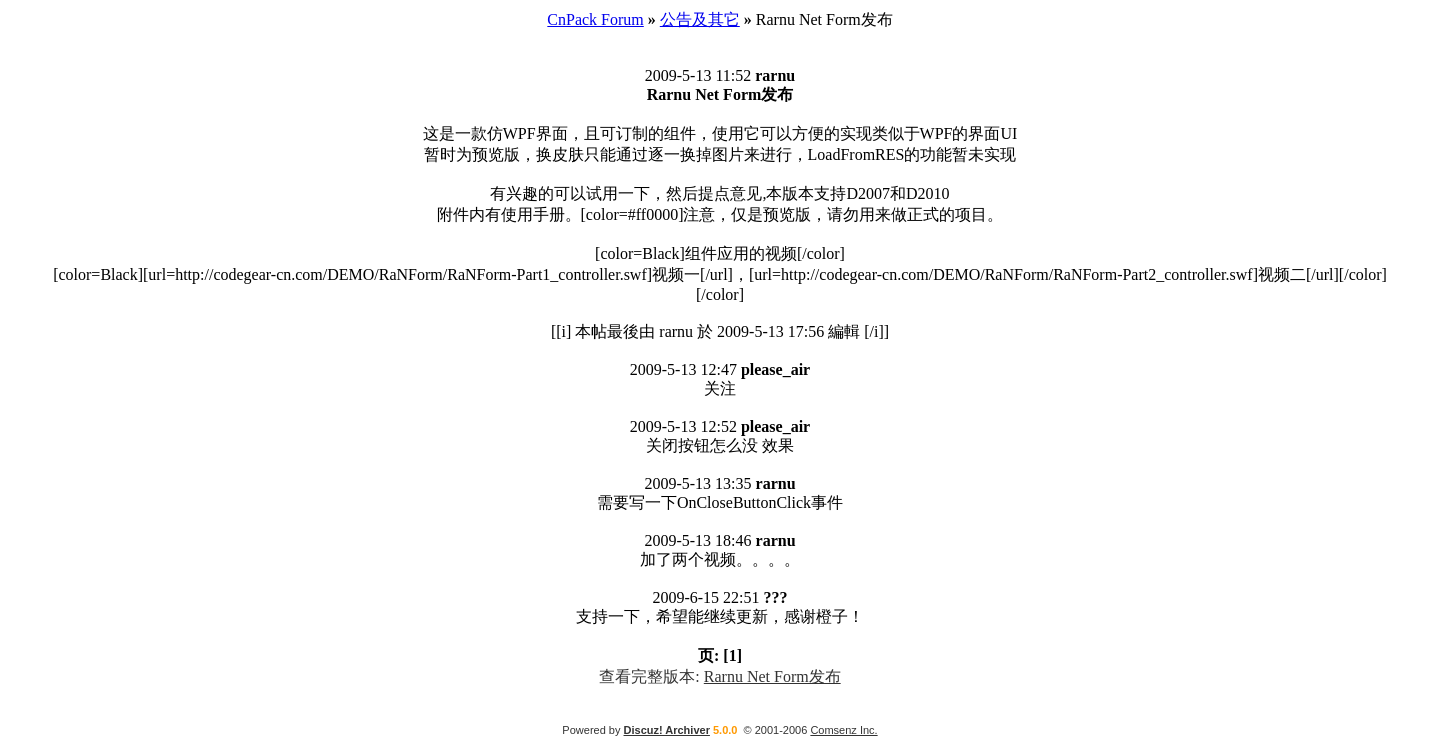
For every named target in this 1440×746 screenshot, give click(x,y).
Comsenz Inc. (843, 730)
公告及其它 (700, 19)
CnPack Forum (595, 19)
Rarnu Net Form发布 (772, 676)
